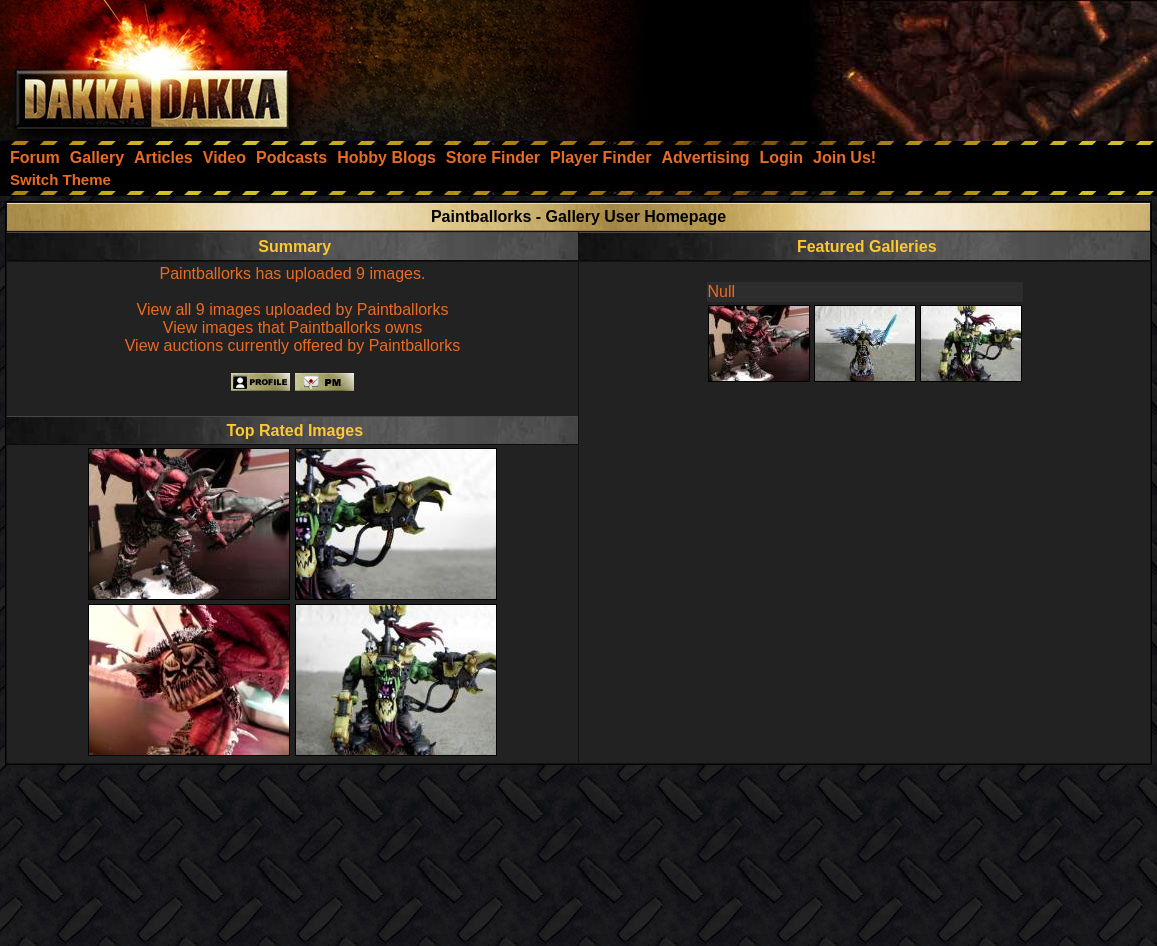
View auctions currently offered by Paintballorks (293, 345)
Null (722, 291)
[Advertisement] (888, 65)
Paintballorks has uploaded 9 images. (293, 273)
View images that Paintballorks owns (292, 327)
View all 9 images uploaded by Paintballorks (293, 309)
